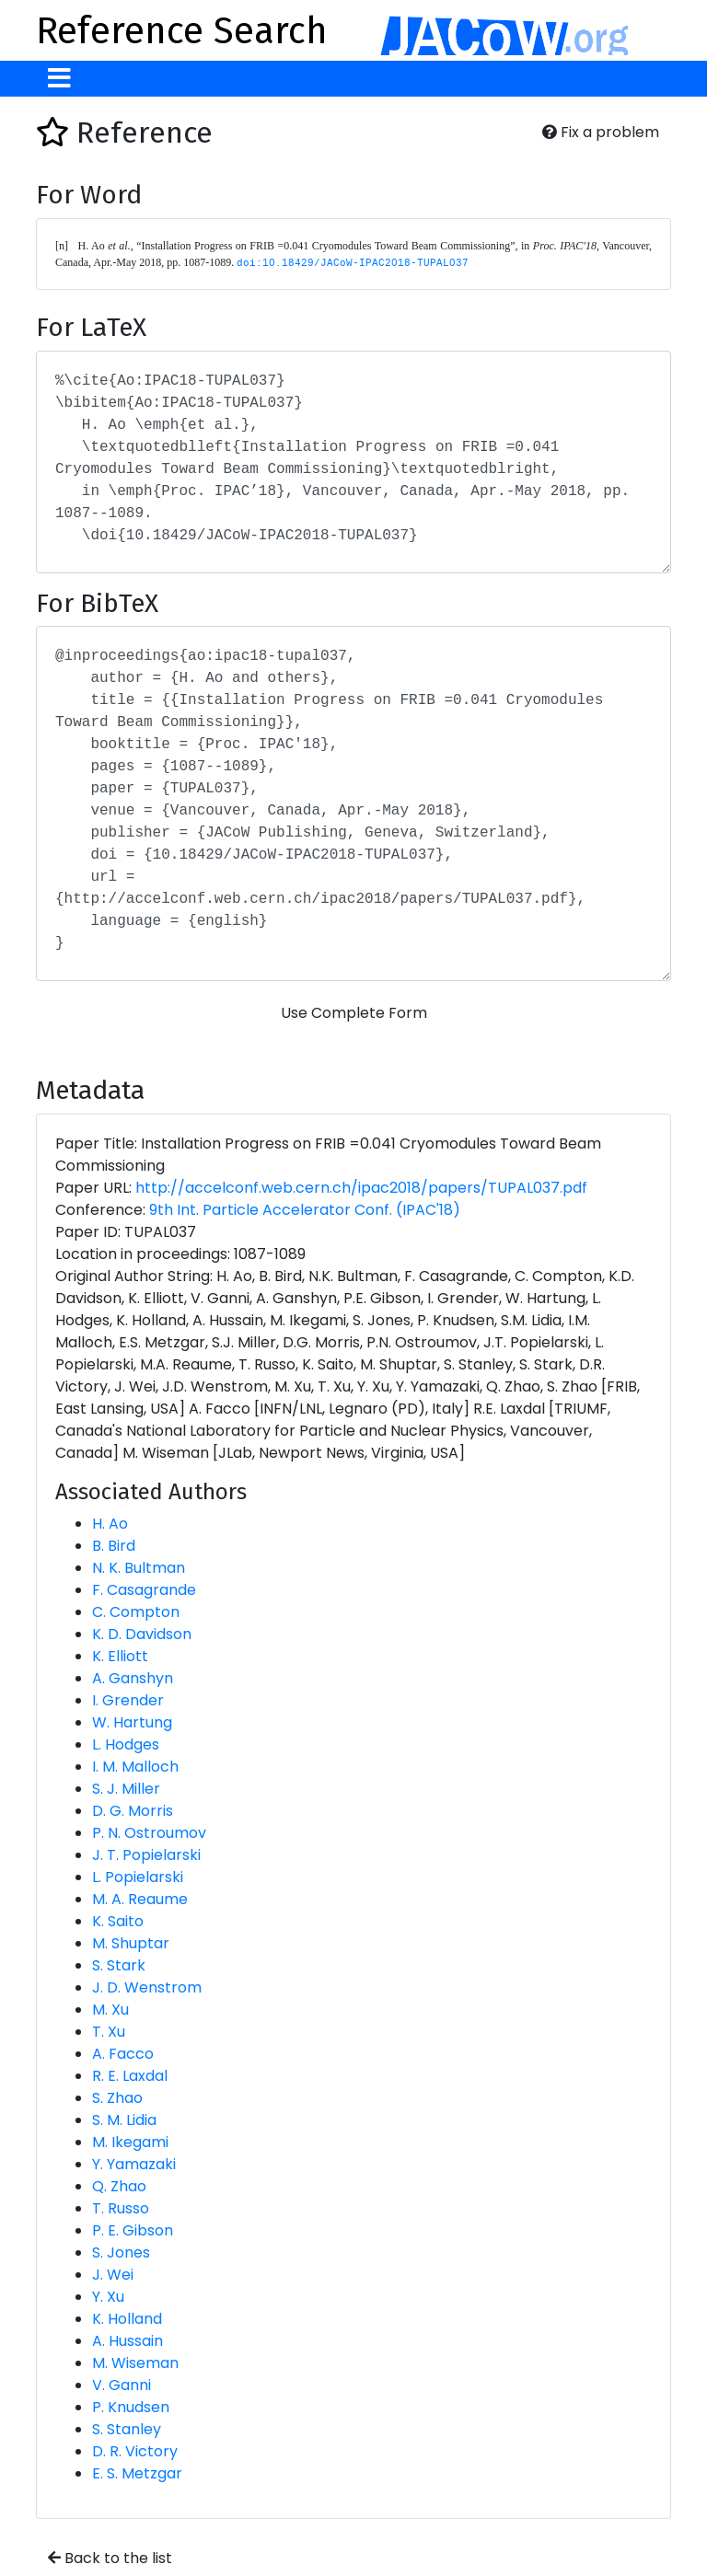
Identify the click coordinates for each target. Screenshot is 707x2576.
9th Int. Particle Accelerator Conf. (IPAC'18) (304, 1209)
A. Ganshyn (132, 1678)
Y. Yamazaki (134, 2164)
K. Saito (118, 1921)
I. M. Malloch (135, 1766)
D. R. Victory (135, 2451)
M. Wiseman (135, 2363)
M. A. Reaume (140, 1899)
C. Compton (136, 1612)
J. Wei (112, 2274)
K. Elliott (120, 1656)
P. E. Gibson (132, 2230)
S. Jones (121, 2252)
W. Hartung (132, 1722)
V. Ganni (121, 2385)
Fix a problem (600, 132)
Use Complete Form (354, 1012)
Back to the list (110, 2558)
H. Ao (110, 1523)
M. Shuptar (130, 1943)
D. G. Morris (132, 1810)
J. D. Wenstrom (147, 1987)
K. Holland (127, 2318)
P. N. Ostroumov (149, 1832)
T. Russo (120, 2208)
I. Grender (128, 1700)
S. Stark (118, 1965)
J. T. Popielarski (146, 1855)
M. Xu (110, 2009)
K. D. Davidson (141, 1634)
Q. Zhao (119, 2186)
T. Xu (108, 2031)
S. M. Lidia (124, 2120)
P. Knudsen (130, 2407)
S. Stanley (126, 2429)
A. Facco (123, 2053)
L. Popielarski (137, 1877)
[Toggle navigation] (59, 79)
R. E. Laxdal (130, 2075)
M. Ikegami (130, 2142)
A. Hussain (127, 2340)
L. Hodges (125, 1744)
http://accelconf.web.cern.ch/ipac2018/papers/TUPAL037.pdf (361, 1187)
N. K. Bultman (138, 1567)
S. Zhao (117, 2097)
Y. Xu (108, 2296)
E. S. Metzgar (137, 2473)
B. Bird (113, 1545)
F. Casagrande (144, 1589)
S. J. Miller (126, 1788)
